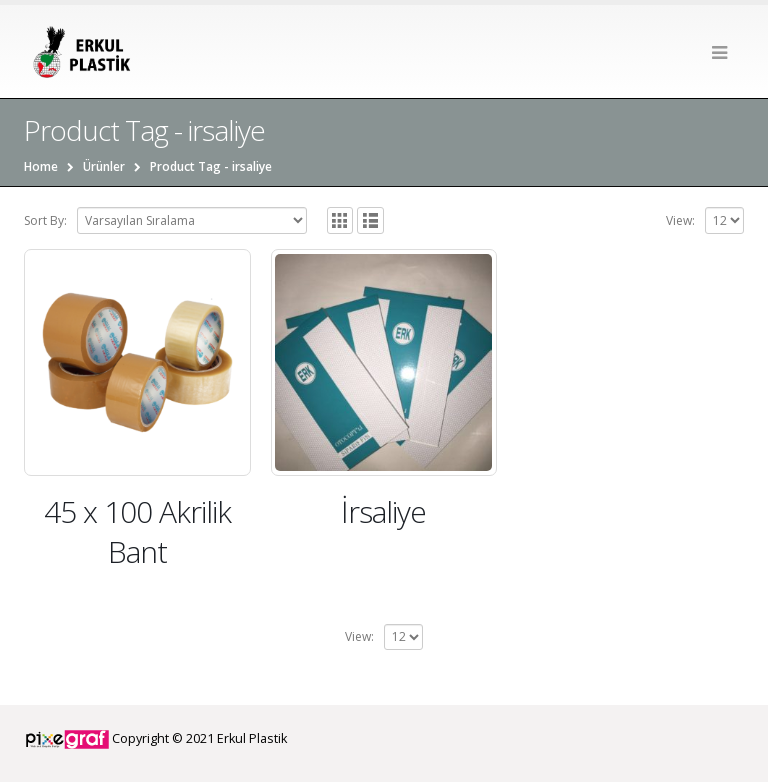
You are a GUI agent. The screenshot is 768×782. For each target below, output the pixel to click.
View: (680, 220)
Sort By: (45, 220)
